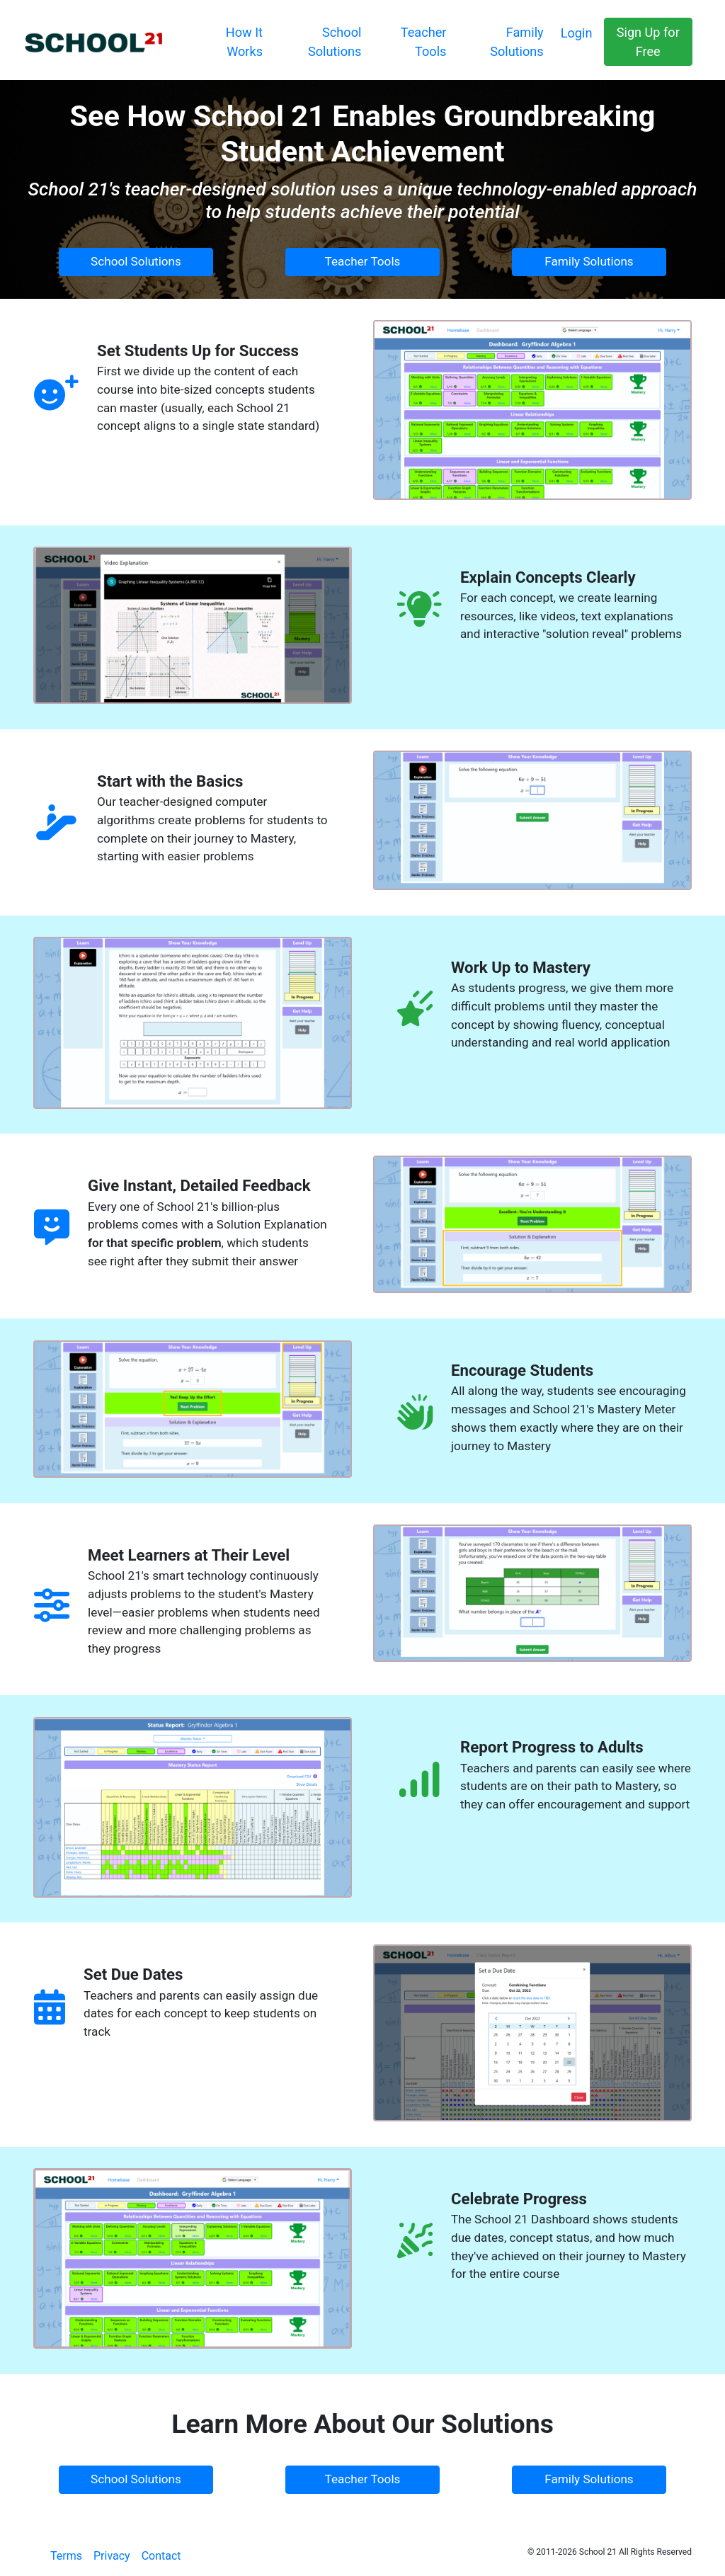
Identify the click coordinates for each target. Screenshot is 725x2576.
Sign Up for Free (648, 42)
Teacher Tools (363, 261)
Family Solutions (588, 261)
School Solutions (136, 261)
